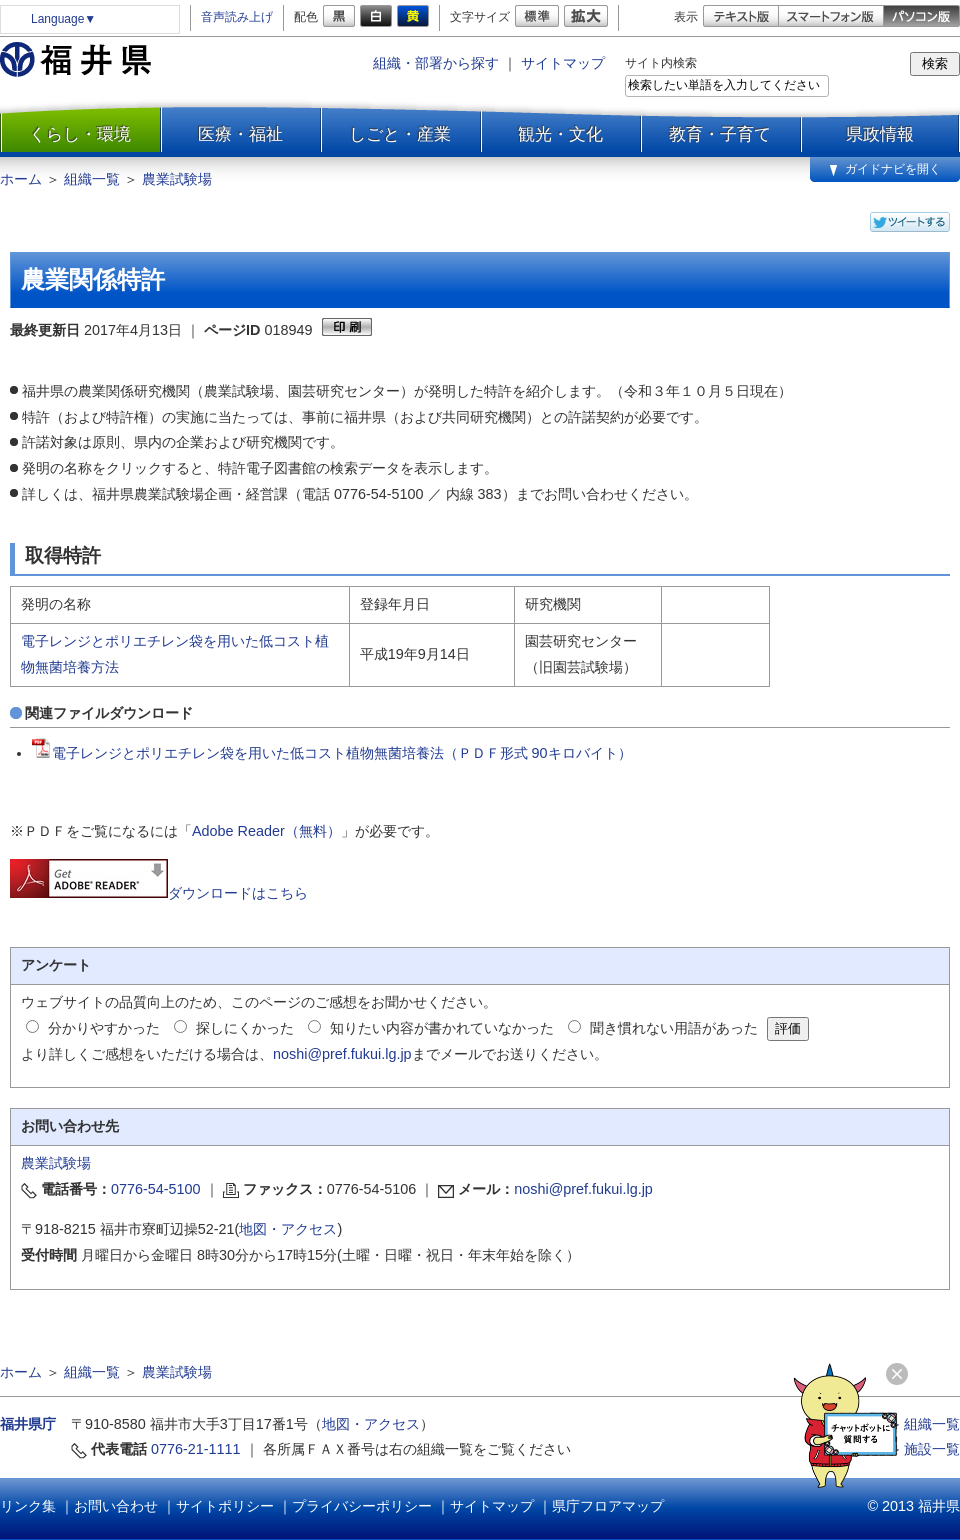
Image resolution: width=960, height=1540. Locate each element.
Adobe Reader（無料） (266, 831)
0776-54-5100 (156, 1189)
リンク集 (28, 1506)
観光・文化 (560, 134)
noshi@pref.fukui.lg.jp (342, 1054)
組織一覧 (92, 179)
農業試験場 (177, 179)
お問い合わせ (116, 1506)
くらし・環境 (80, 134)
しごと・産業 (400, 134)
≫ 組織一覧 (923, 1424)
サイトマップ (563, 63)
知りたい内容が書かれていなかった (442, 1028)
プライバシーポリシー (362, 1506)
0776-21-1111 (196, 1449)
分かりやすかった (104, 1028)
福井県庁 (28, 1424)
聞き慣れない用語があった (674, 1028)
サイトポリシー (225, 1506)
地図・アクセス (288, 1229)
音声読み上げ (237, 17)
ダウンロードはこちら (159, 893)
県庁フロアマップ (608, 1506)
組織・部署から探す (436, 63)
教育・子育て (720, 134)
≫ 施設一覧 (923, 1449)
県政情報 (880, 134)
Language (63, 19)
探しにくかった (245, 1028)
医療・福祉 (240, 134)
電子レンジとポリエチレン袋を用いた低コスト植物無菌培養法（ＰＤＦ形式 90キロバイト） (332, 753)
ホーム (21, 179)
